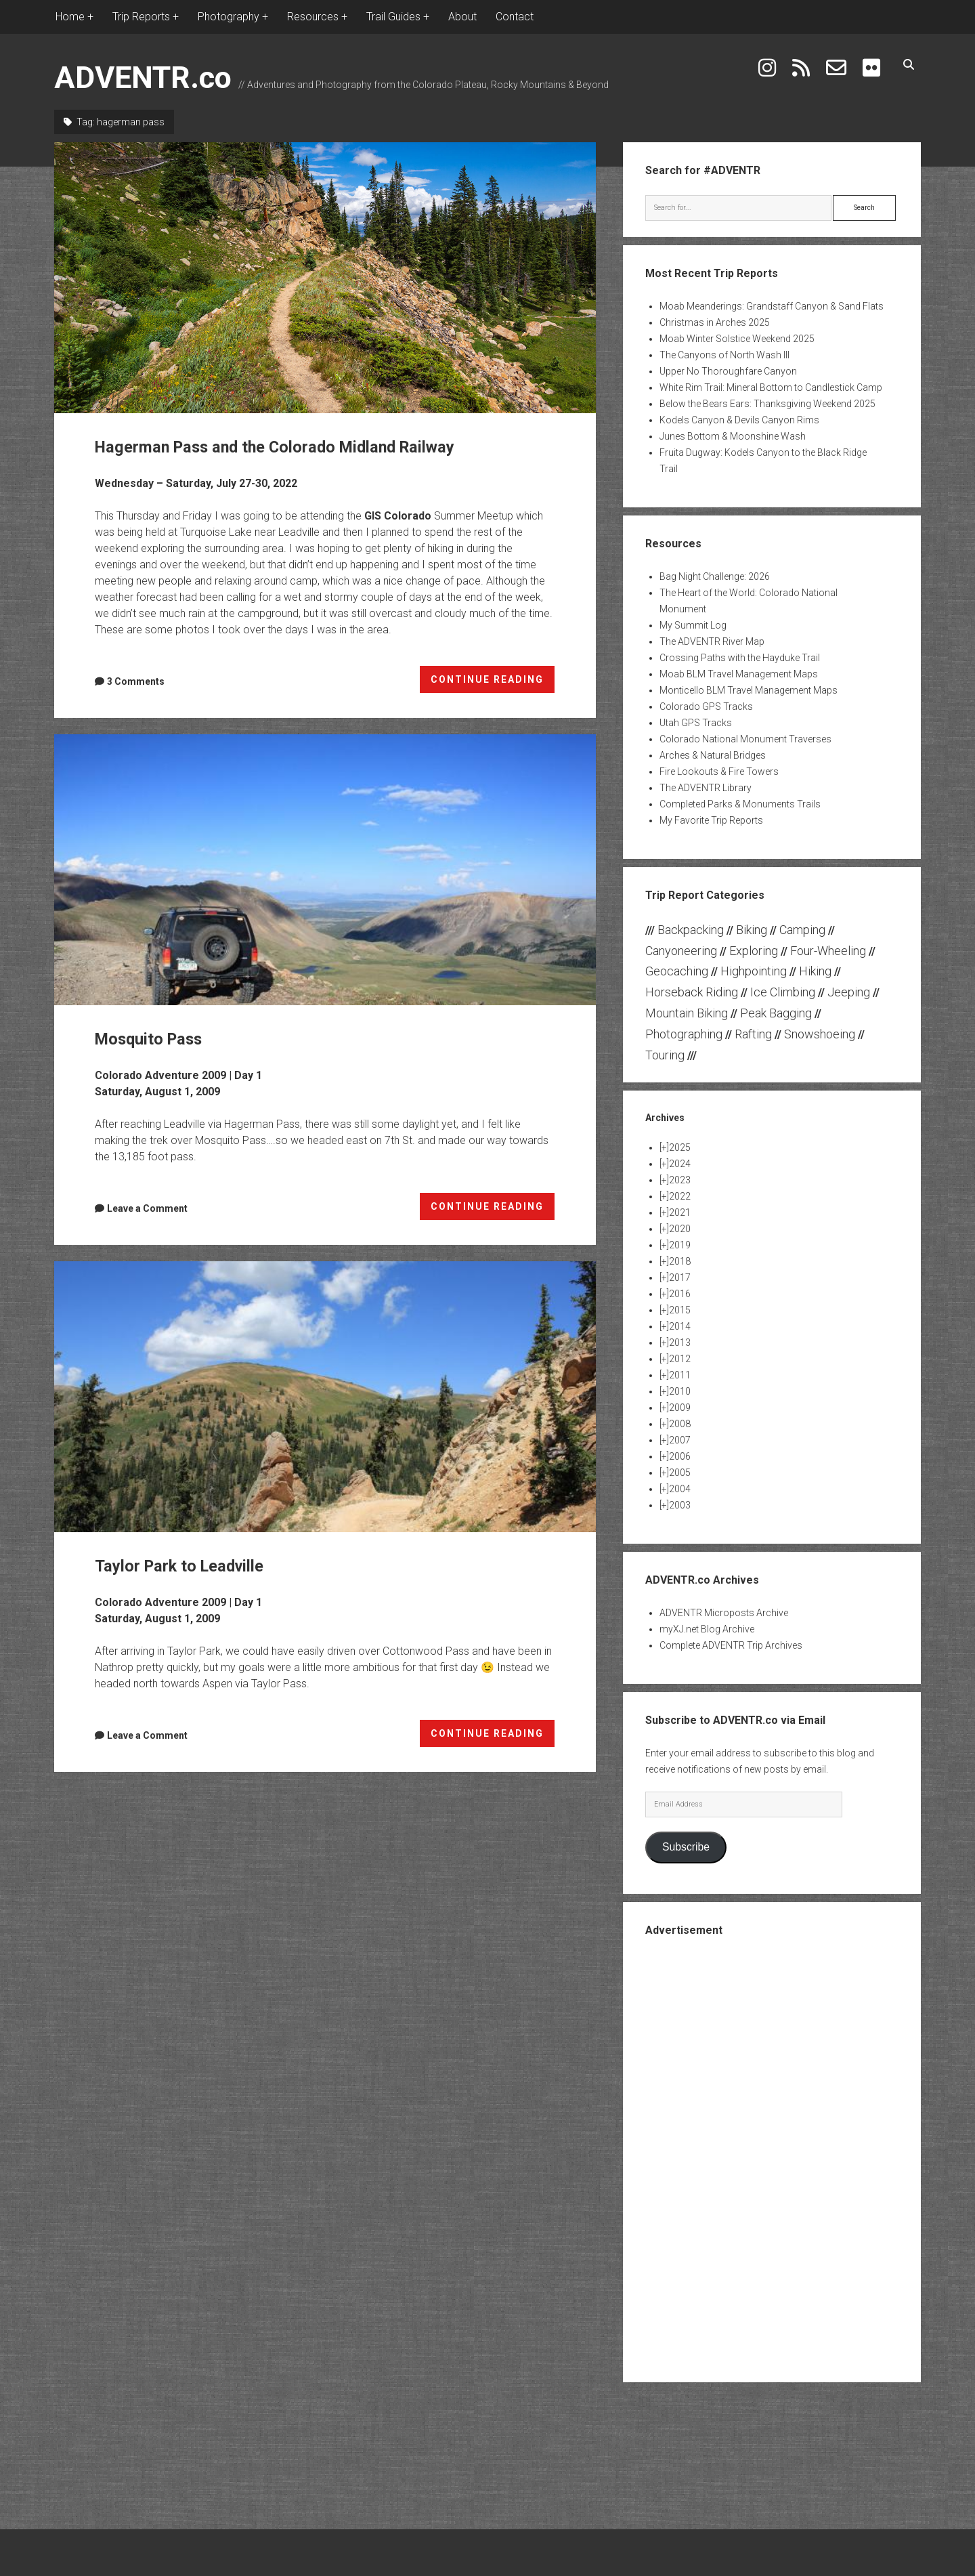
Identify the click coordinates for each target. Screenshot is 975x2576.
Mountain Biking (686, 1013)
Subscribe (686, 1847)
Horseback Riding (691, 992)
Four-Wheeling (828, 951)
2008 (680, 1423)
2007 (680, 1440)
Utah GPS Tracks (695, 722)
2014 (680, 1326)
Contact (515, 16)
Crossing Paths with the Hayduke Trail (739, 657)
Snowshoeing (819, 1034)
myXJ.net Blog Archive (706, 1629)
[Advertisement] (771, 2158)
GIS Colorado (397, 515)
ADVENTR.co (143, 78)
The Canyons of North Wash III (724, 355)
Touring (665, 1055)
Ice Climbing (782, 992)
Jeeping (848, 992)
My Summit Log (693, 625)
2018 (680, 1261)
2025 (680, 1147)
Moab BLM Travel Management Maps (738, 674)
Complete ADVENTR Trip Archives (730, 1645)
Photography (228, 16)
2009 (680, 1407)
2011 (680, 1375)
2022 (680, 1196)
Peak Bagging (776, 1013)
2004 (680, 1488)
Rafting (753, 1034)
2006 (680, 1456)
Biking (751, 930)
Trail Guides (393, 16)
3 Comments (136, 681)
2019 (680, 1245)
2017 (680, 1277)
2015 (680, 1310)
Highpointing (753, 971)
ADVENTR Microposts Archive (723, 1612)
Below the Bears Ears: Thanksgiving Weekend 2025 (767, 403)
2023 (680, 1180)
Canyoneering (681, 951)
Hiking (815, 971)
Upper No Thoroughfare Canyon (728, 371)
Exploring (753, 951)
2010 (680, 1391)
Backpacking (690, 930)
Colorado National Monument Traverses (745, 739)
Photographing (683, 1034)
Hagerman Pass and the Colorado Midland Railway (325, 277)
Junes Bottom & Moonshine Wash (732, 436)
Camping (802, 930)
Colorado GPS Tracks (706, 706)
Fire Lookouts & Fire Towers (719, 771)
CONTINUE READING (493, 682)
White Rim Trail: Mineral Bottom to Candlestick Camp (770, 387)
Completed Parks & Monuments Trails (740, 804)
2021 (680, 1212)
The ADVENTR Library (705, 787)
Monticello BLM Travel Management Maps (748, 690)
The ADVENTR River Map (711, 641)
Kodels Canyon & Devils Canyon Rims (739, 420)
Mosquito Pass (325, 869)
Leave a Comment (147, 1208)
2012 (680, 1358)
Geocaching (676, 971)
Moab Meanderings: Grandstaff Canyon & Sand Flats (771, 306)
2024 (680, 1163)
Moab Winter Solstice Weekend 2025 (737, 338)
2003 (680, 1505)
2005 (680, 1472)
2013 (680, 1342)
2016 (680, 1293)
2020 (680, 1228)
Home (70, 16)
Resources (313, 16)
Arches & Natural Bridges (712, 755)
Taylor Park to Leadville (325, 1396)
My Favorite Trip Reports (711, 820)
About (462, 16)
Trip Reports (141, 16)
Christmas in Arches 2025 (714, 322)
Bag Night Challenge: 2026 (714, 576)
